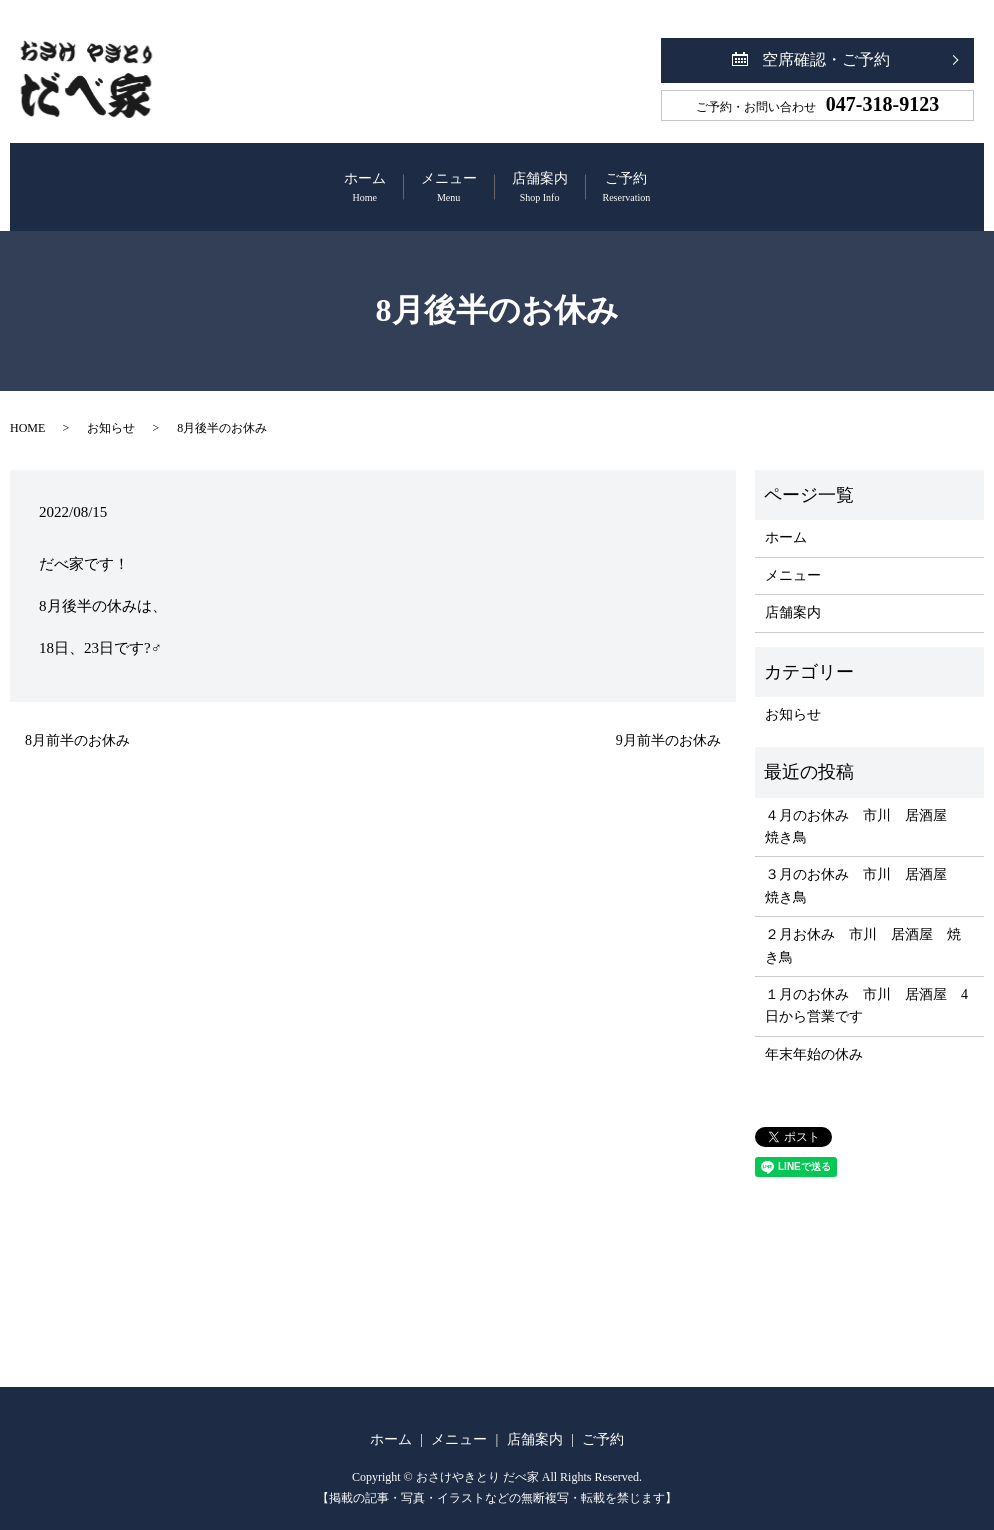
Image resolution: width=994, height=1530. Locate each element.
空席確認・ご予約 (826, 59)
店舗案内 (567, 178)
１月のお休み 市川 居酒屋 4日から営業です (866, 986)
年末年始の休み (814, 1034)
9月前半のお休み (668, 720)
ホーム (283, 178)
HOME (27, 408)
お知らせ (111, 408)
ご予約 (709, 178)
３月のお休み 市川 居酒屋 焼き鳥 (863, 866)
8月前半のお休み (77, 720)
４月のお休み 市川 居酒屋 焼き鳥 (863, 806)
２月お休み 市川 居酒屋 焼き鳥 (863, 926)
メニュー (421, 178)
